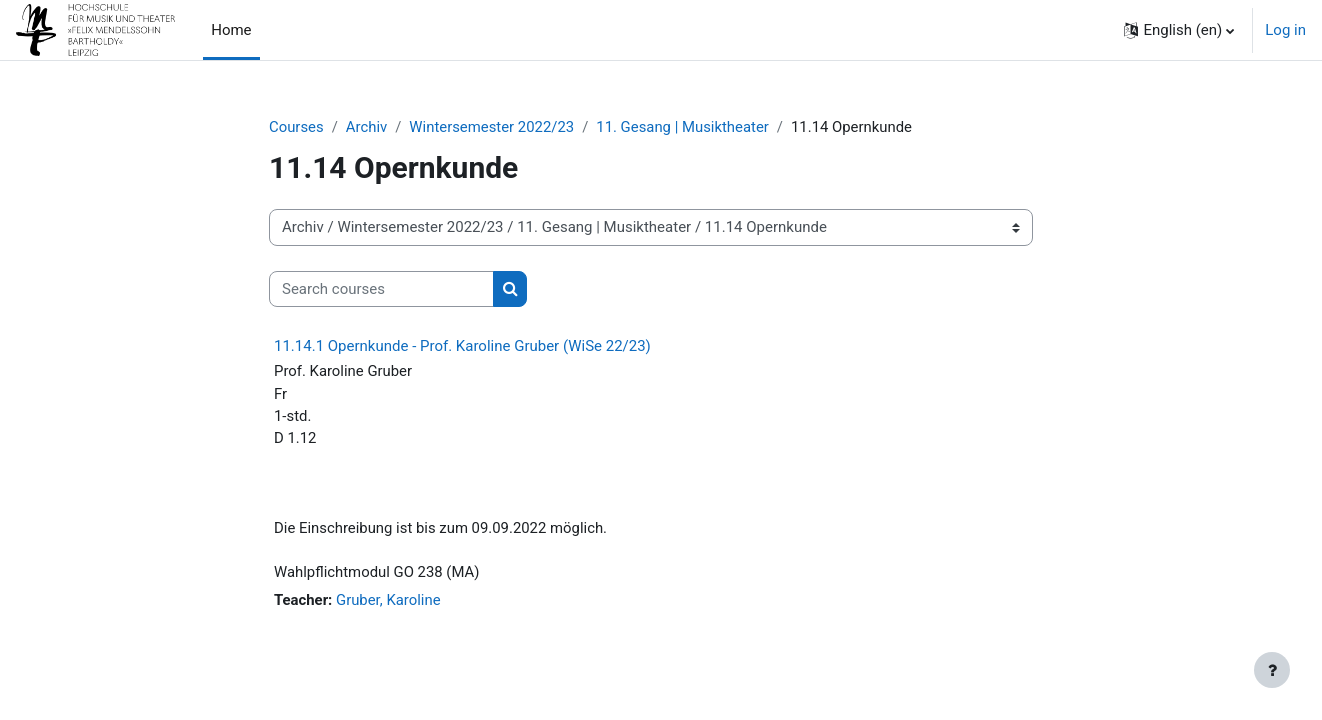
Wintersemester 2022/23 (493, 127)
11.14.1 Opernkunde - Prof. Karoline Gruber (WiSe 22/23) (462, 347)
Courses (296, 127)
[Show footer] (1272, 670)
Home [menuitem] (231, 30)
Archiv (367, 127)
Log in (1285, 30)
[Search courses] (381, 289)
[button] (1179, 30)
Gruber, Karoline (389, 602)
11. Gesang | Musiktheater (686, 127)
